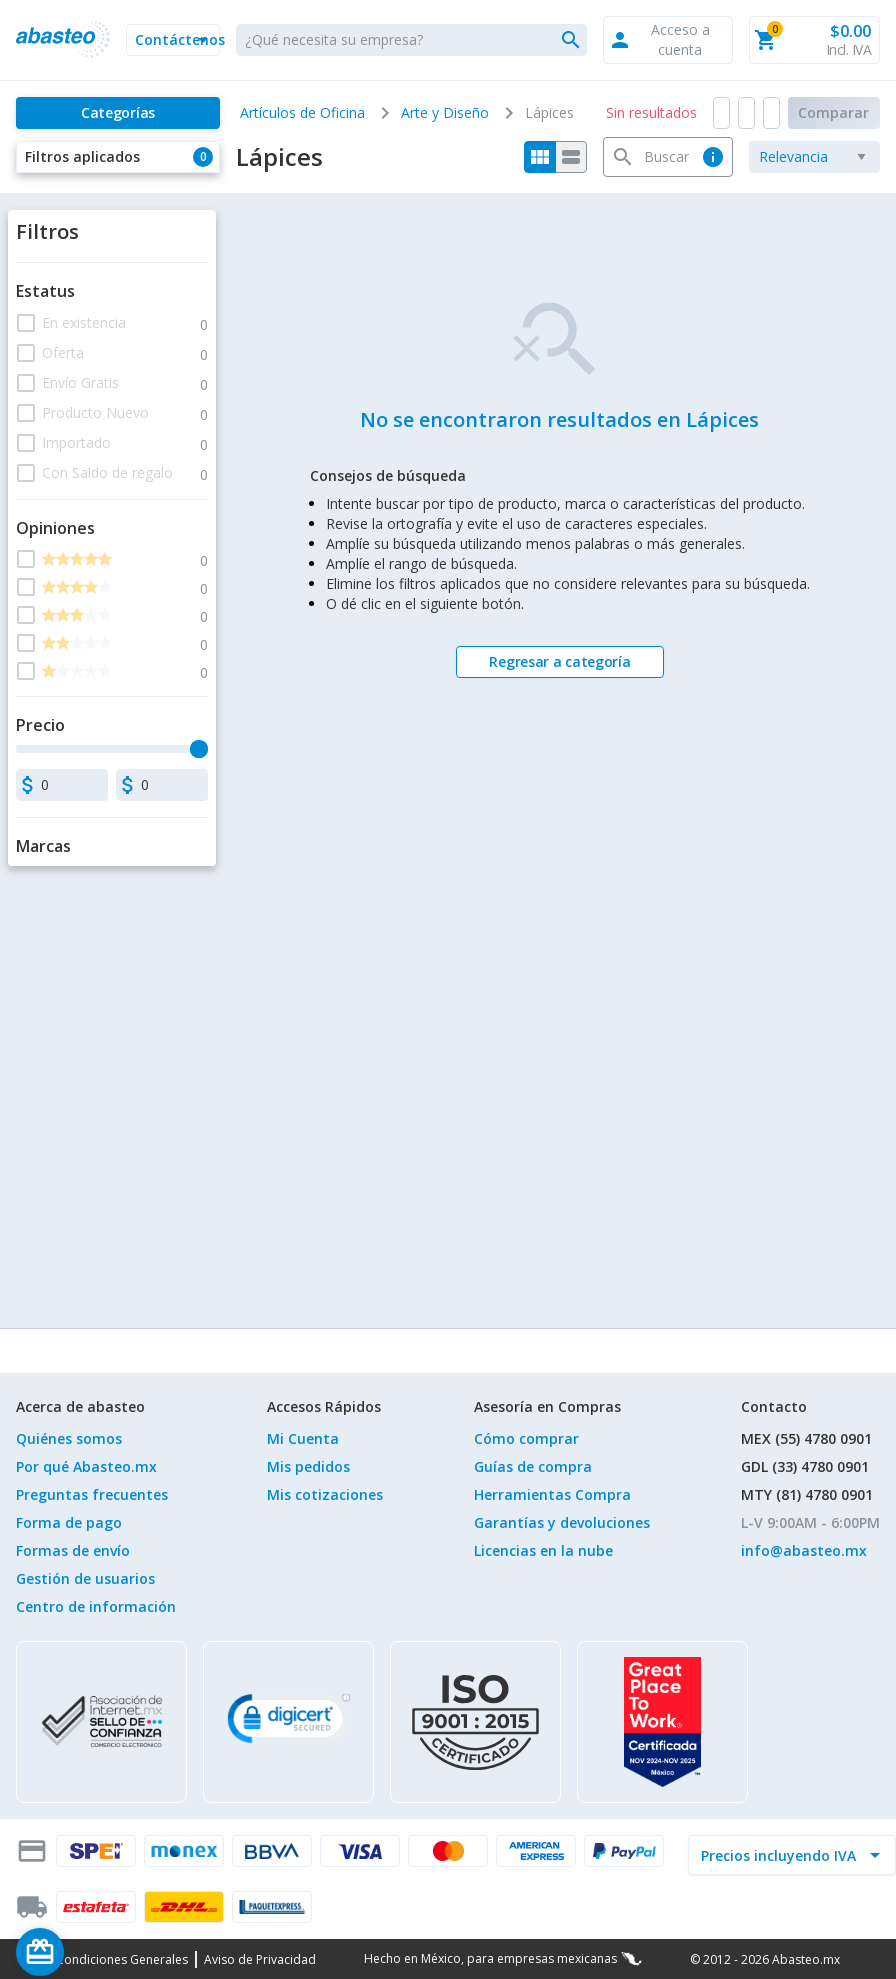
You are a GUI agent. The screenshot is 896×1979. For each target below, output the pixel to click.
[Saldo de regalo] (101, 1952)
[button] (173, 40)
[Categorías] (118, 113)
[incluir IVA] (780, 1855)
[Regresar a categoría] (560, 662)
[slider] (199, 749)
